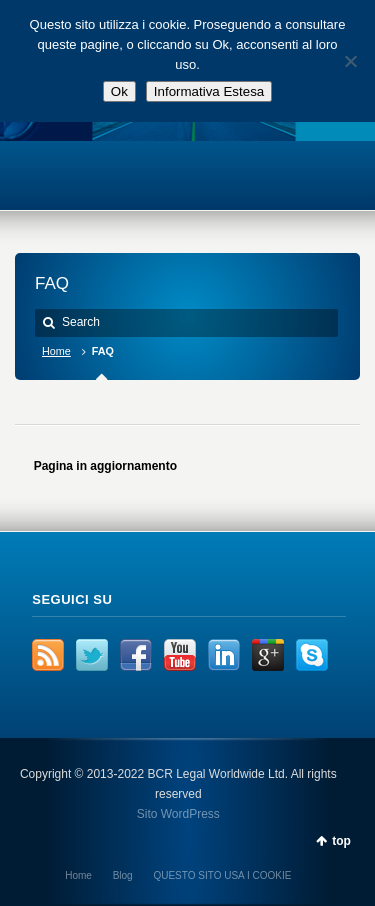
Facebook (136, 655)
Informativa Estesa (209, 91)
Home (56, 351)
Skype (312, 655)
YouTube (180, 655)
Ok (119, 91)
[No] (350, 61)
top (341, 841)
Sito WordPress (178, 814)
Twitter (92, 655)
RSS (48, 655)
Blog (123, 875)
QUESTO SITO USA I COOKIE (222, 875)
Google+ (268, 655)
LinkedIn (224, 655)
